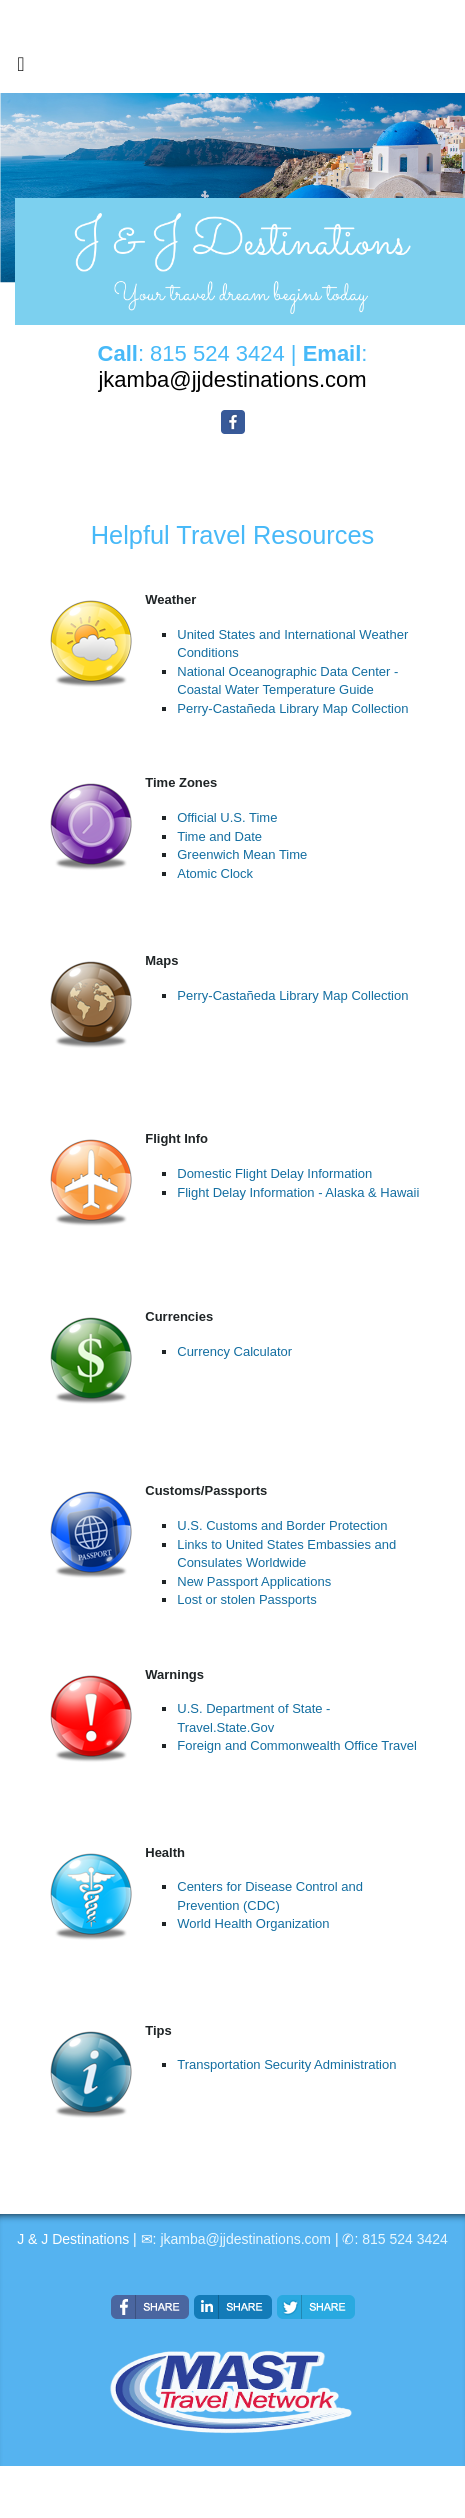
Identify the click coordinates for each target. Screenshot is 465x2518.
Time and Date (219, 836)
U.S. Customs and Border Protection (282, 1525)
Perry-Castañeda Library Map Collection (292, 708)
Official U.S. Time (227, 817)
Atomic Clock (215, 873)
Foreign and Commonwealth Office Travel (297, 1745)
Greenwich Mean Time (242, 854)
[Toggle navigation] (21, 69)
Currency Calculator (234, 1351)
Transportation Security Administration (286, 2064)
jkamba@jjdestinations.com (245, 2239)
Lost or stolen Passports (246, 1599)
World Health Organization (253, 1923)
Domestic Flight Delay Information (274, 1173)
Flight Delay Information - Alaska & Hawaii (298, 1192)
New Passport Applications (254, 1581)
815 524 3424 (405, 2239)
